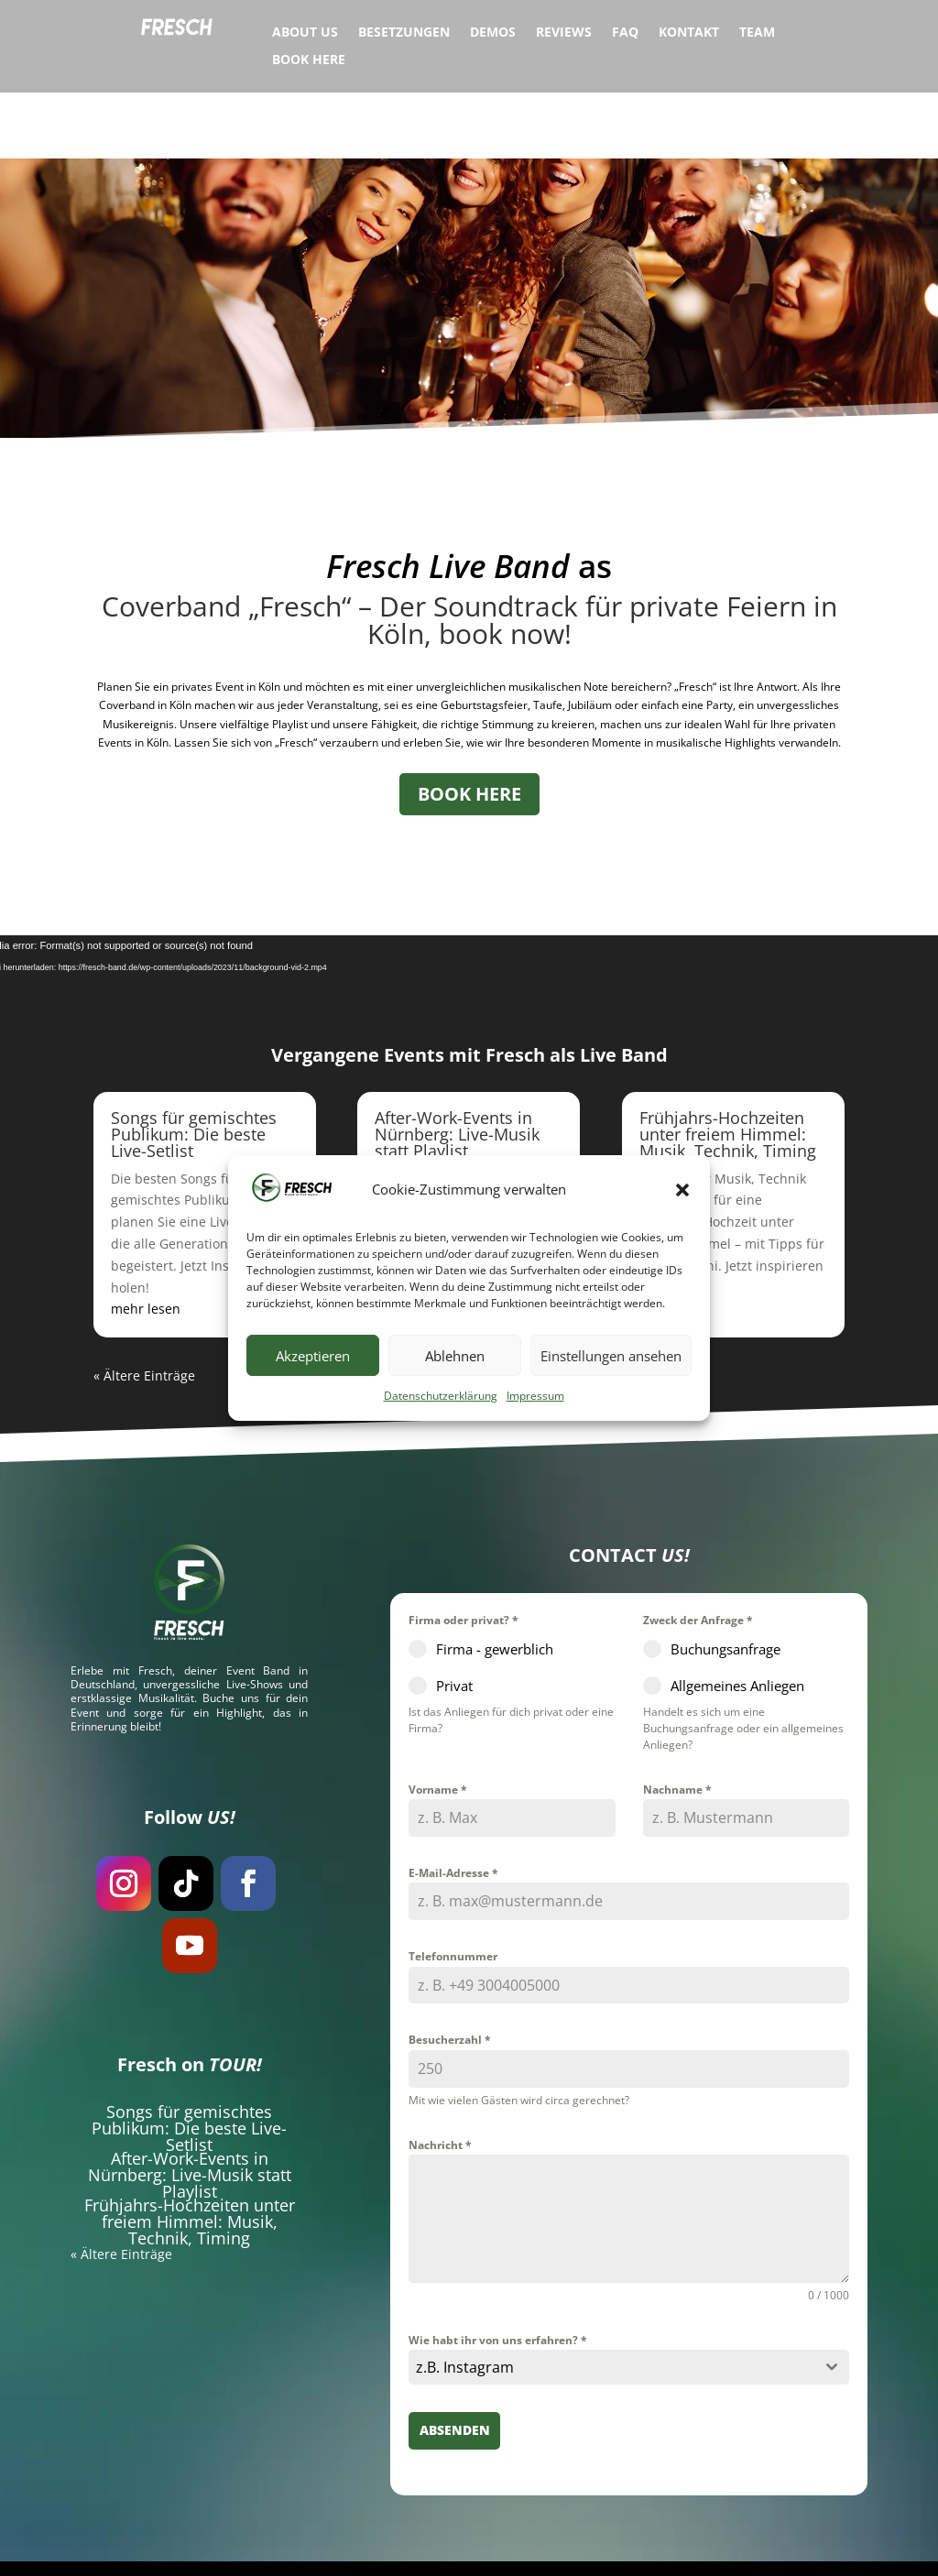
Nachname (677, 1723)
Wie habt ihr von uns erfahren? (498, 2274)
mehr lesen (145, 1243)
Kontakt (689, 33)
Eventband (297, 2546)
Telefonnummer (453, 1890)
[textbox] (611, 2302)
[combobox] (629, 2302)
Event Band (258, 1604)
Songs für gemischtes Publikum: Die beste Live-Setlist (194, 1068)
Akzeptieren (313, 1356)
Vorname (438, 1723)
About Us (305, 33)
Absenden (455, 2365)
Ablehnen (455, 1356)
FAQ (625, 33)
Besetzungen (404, 33)
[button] (682, 1190)
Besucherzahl (450, 1974)
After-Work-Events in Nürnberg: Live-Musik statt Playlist (457, 1068)
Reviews (564, 33)
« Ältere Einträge (144, 1309)
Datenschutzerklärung (440, 1395)
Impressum (535, 1395)
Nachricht (440, 2079)
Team (757, 33)
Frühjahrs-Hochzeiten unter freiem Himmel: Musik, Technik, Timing (727, 1068)
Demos (493, 33)
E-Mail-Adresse (453, 1807)
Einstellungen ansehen (611, 1356)
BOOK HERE (469, 727)
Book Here (308, 60)
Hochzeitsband (383, 2546)
